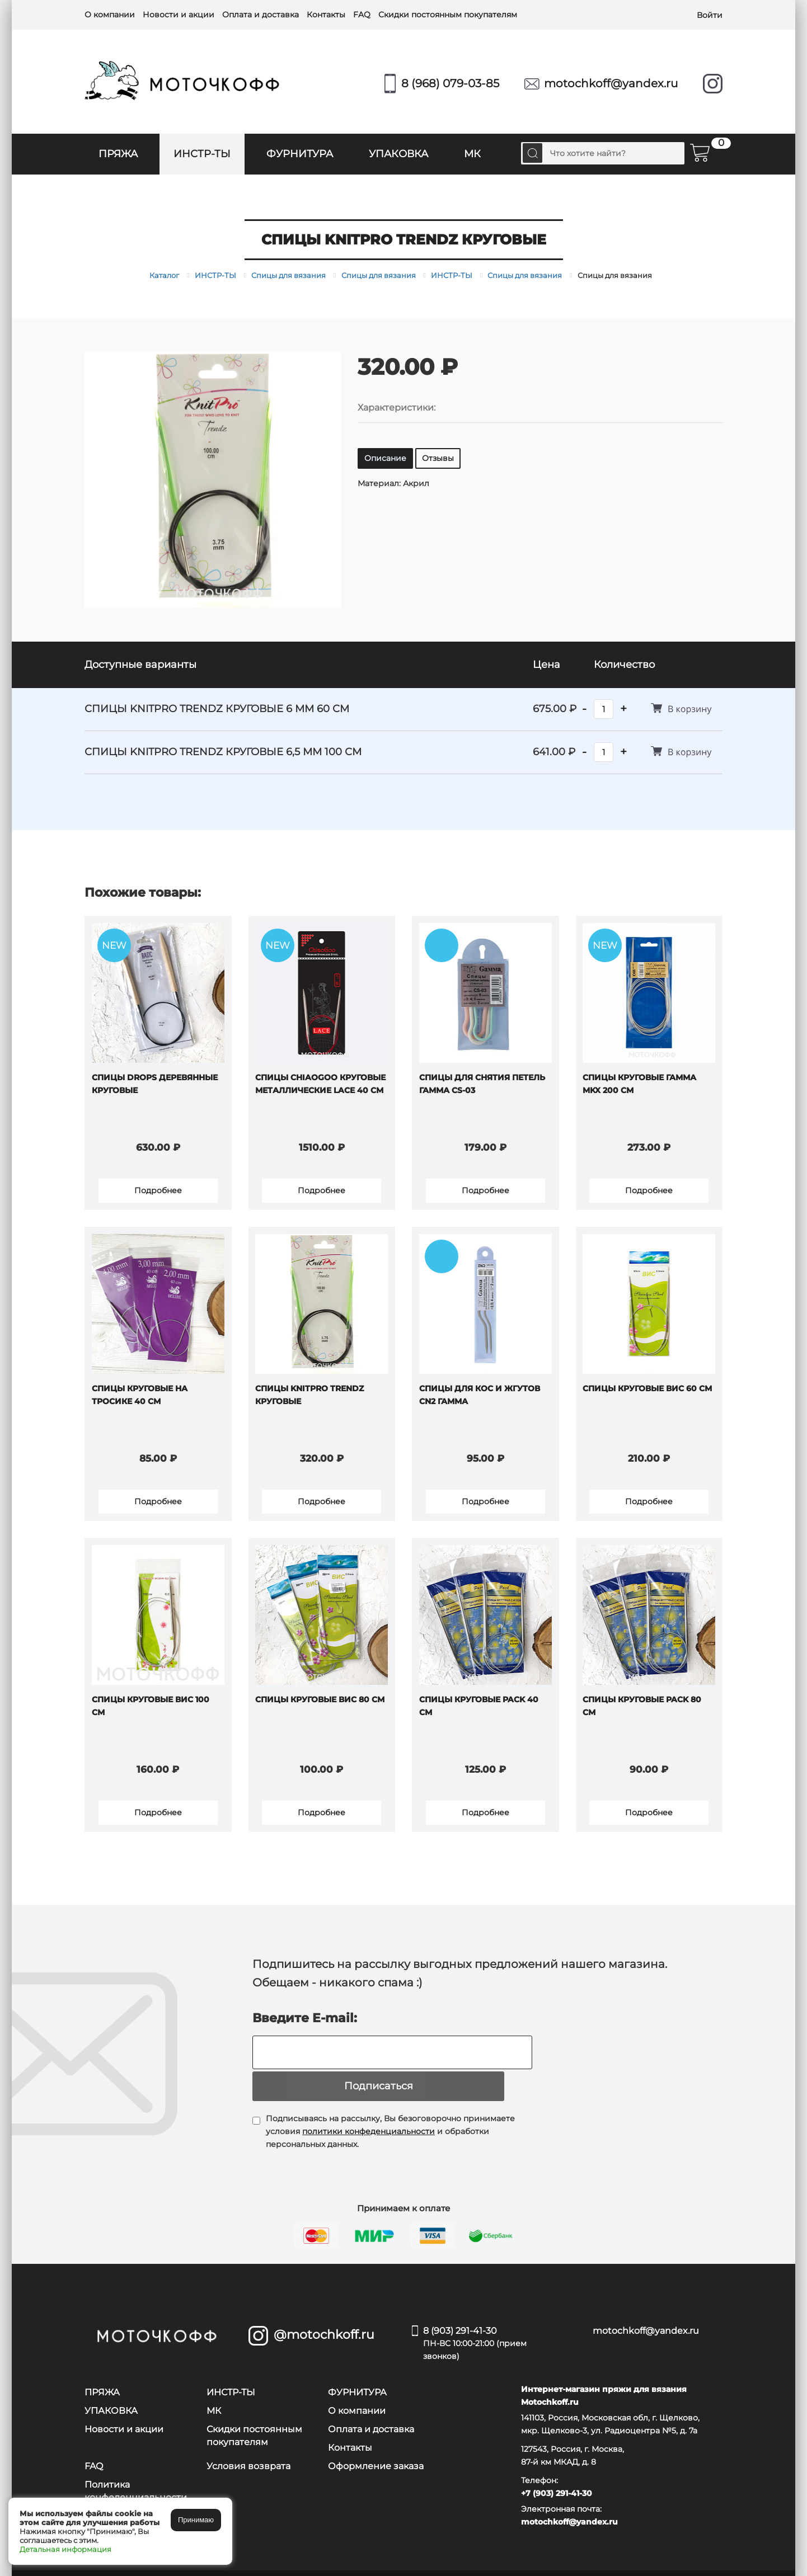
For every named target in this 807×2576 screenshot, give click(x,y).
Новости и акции (178, 15)
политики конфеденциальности (368, 2113)
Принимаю (196, 2520)
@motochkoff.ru (324, 2316)
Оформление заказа (376, 2447)
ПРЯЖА (118, 154)
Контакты (326, 15)
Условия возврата (248, 2447)
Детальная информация (65, 2549)
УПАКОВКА (398, 154)
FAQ (361, 15)
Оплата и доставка (260, 15)
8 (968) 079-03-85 (450, 83)
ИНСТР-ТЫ (202, 154)
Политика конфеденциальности (136, 2472)
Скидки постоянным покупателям (447, 15)
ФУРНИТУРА (299, 154)
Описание (385, 458)
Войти (709, 15)
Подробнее (158, 1193)
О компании (110, 15)
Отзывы (438, 458)
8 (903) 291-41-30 (491, 2325)
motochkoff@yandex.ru (611, 83)
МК (472, 154)
